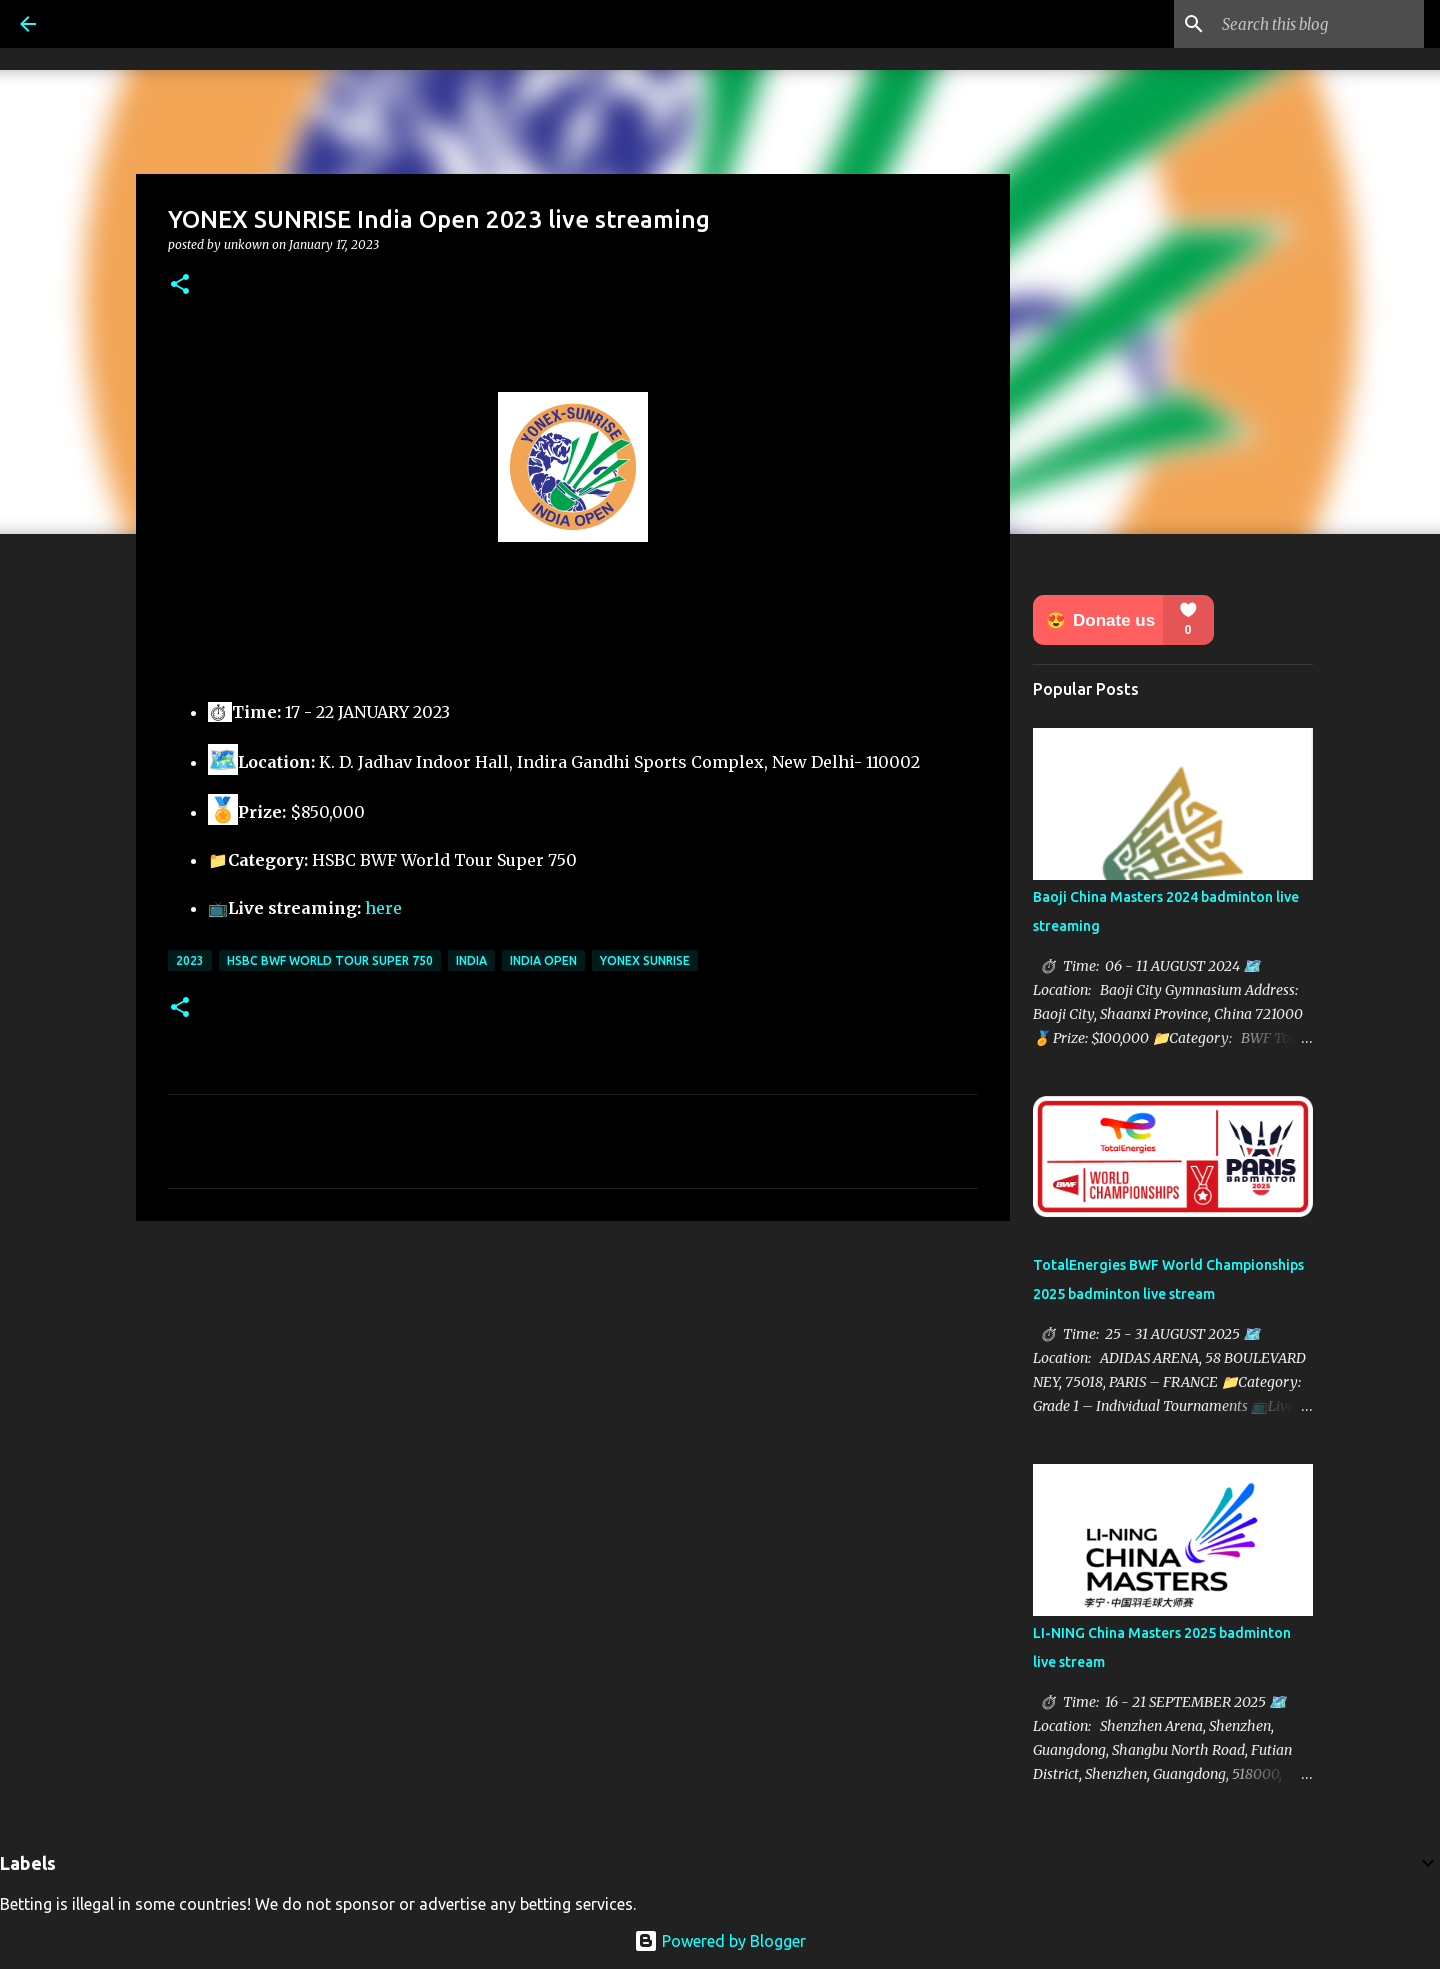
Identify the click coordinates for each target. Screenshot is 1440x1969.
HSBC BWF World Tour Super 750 (330, 960)
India (471, 960)
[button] (180, 285)
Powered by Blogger (720, 1941)
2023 (190, 960)
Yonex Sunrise (645, 960)
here (383, 908)
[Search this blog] (1319, 24)
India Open (543, 960)
